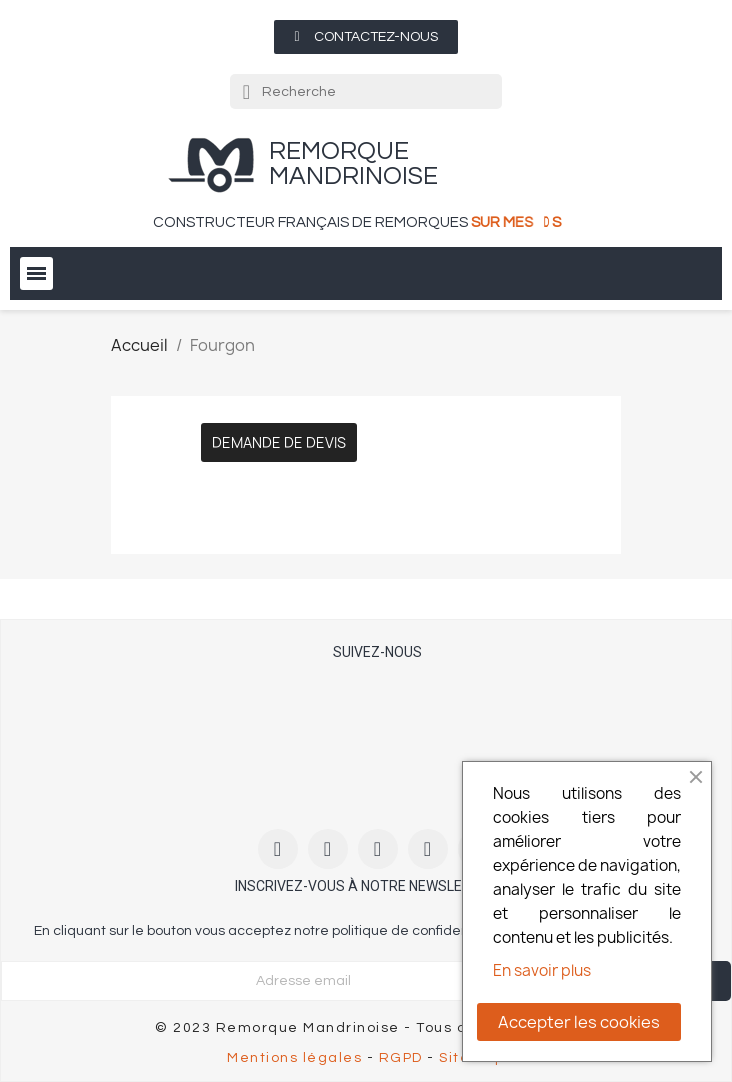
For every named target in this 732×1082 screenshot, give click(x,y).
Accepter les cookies (579, 1022)
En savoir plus (542, 970)
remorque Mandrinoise (353, 163)
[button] (365, 37)
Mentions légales (294, 1058)
